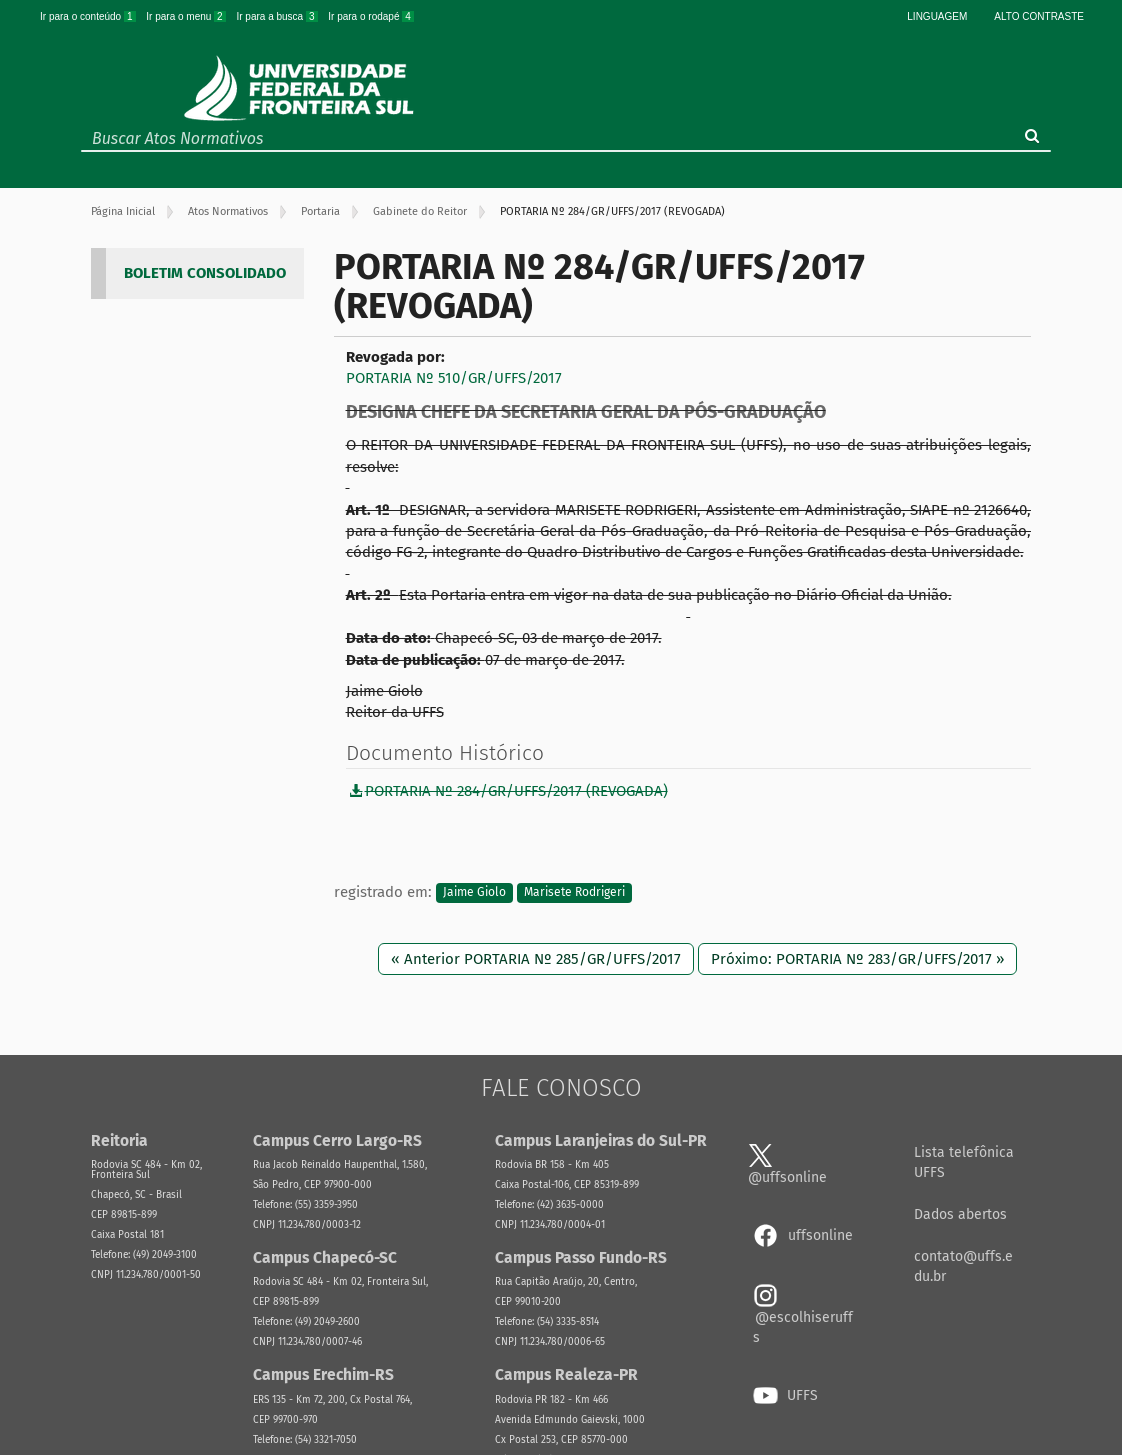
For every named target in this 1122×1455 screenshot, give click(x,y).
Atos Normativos (228, 211)
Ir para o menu (187, 16)
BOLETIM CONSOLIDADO (205, 273)
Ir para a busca (278, 16)
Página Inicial (123, 211)
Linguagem (937, 16)
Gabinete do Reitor (420, 211)
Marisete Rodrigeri (574, 893)
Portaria (320, 211)
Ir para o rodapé (371, 16)
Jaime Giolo (474, 893)
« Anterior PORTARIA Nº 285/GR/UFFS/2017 (536, 959)
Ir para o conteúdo (89, 16)
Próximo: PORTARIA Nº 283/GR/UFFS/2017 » (857, 959)
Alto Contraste (1039, 16)
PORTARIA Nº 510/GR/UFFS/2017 (454, 378)
